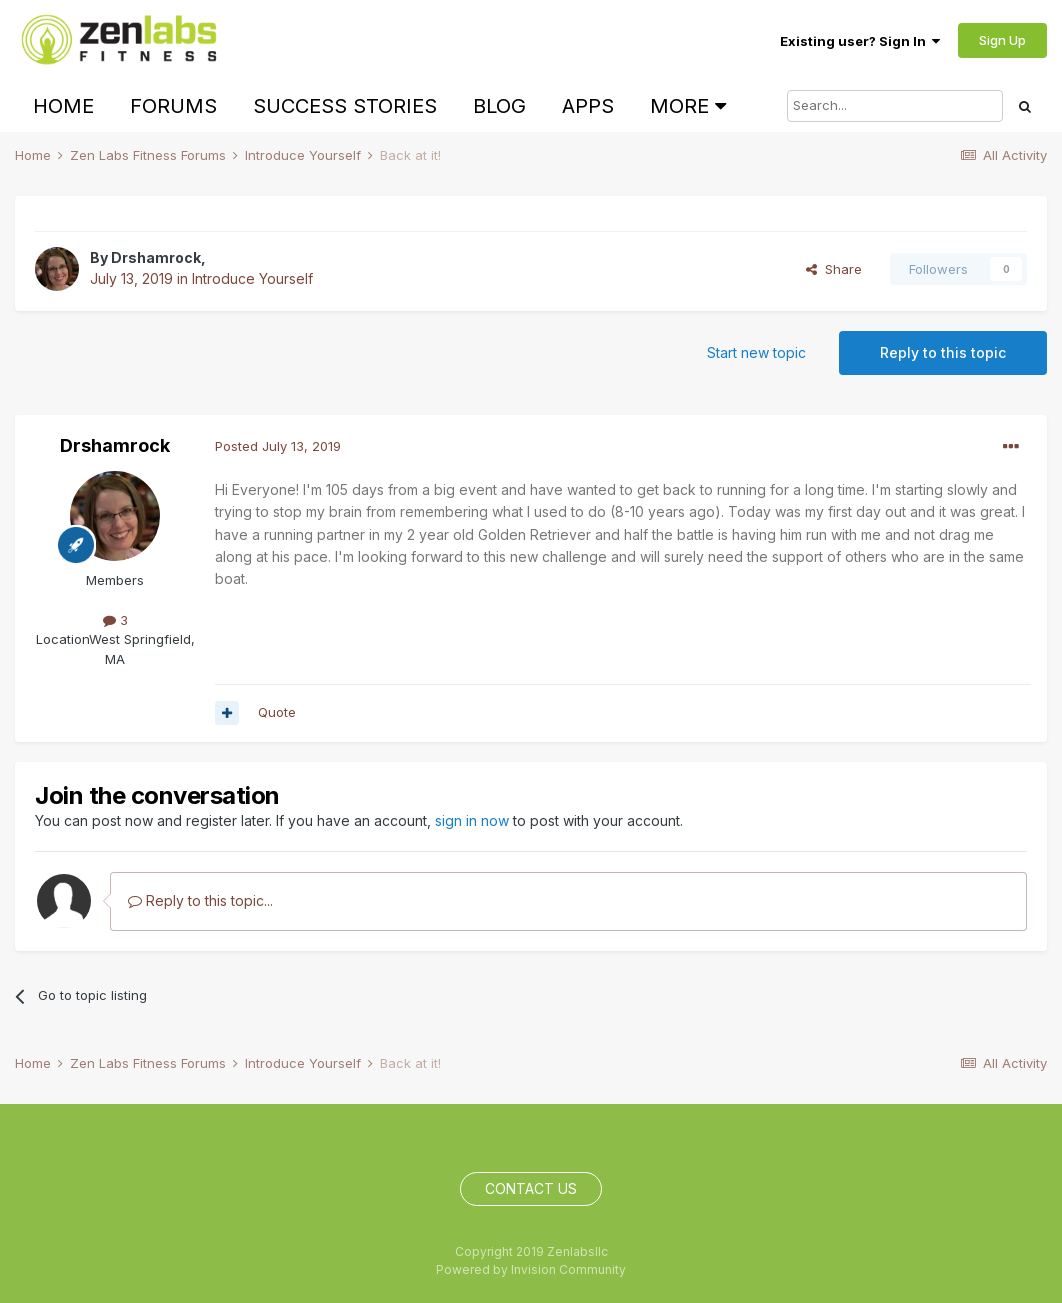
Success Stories (345, 106)
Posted (278, 446)
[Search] (895, 106)
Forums (173, 106)
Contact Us (531, 1188)
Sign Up (1002, 40)
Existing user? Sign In (860, 41)
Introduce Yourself (252, 278)
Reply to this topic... (200, 900)
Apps (588, 106)
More (688, 106)
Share (834, 269)
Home (63, 106)
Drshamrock (156, 257)
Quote (277, 712)
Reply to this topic (943, 352)
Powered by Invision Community (531, 1269)
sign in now (472, 820)
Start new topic (756, 352)
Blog (499, 106)
